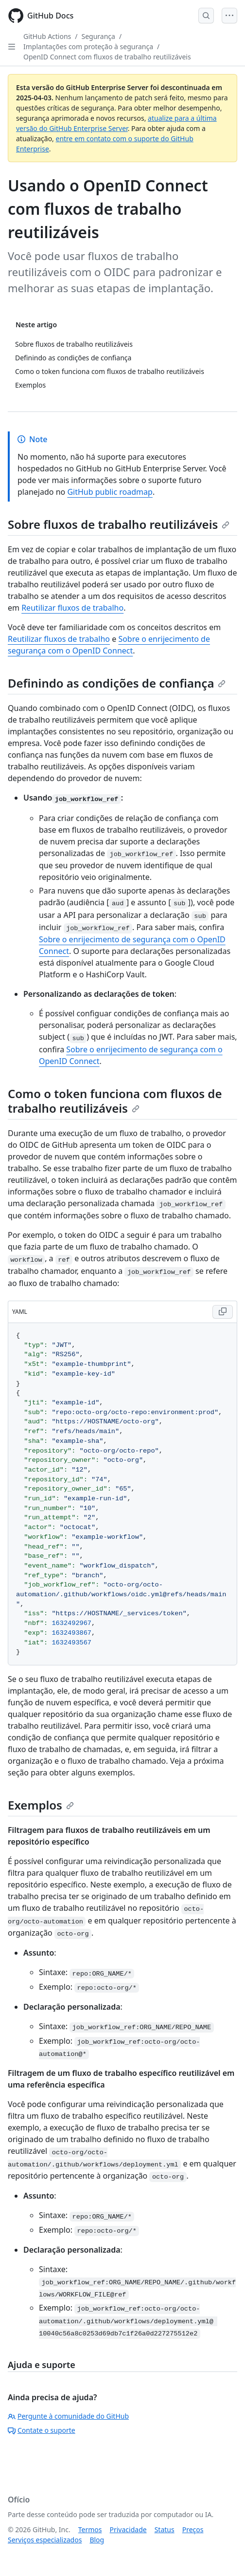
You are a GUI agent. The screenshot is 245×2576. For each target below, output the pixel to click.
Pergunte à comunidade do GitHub (68, 2416)
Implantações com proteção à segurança (88, 46)
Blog (96, 2539)
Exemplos (41, 1805)
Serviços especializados (45, 2539)
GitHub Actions (47, 36)
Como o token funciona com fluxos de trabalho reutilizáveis (115, 1100)
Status (165, 2529)
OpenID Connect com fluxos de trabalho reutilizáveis (107, 56)
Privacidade (128, 2529)
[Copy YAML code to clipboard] (222, 1312)
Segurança (98, 36)
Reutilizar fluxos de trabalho (72, 607)
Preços (193, 2529)
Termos (90, 2529)
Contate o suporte (41, 2430)
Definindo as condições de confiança (117, 683)
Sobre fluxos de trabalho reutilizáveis (118, 524)
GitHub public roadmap (110, 491)
